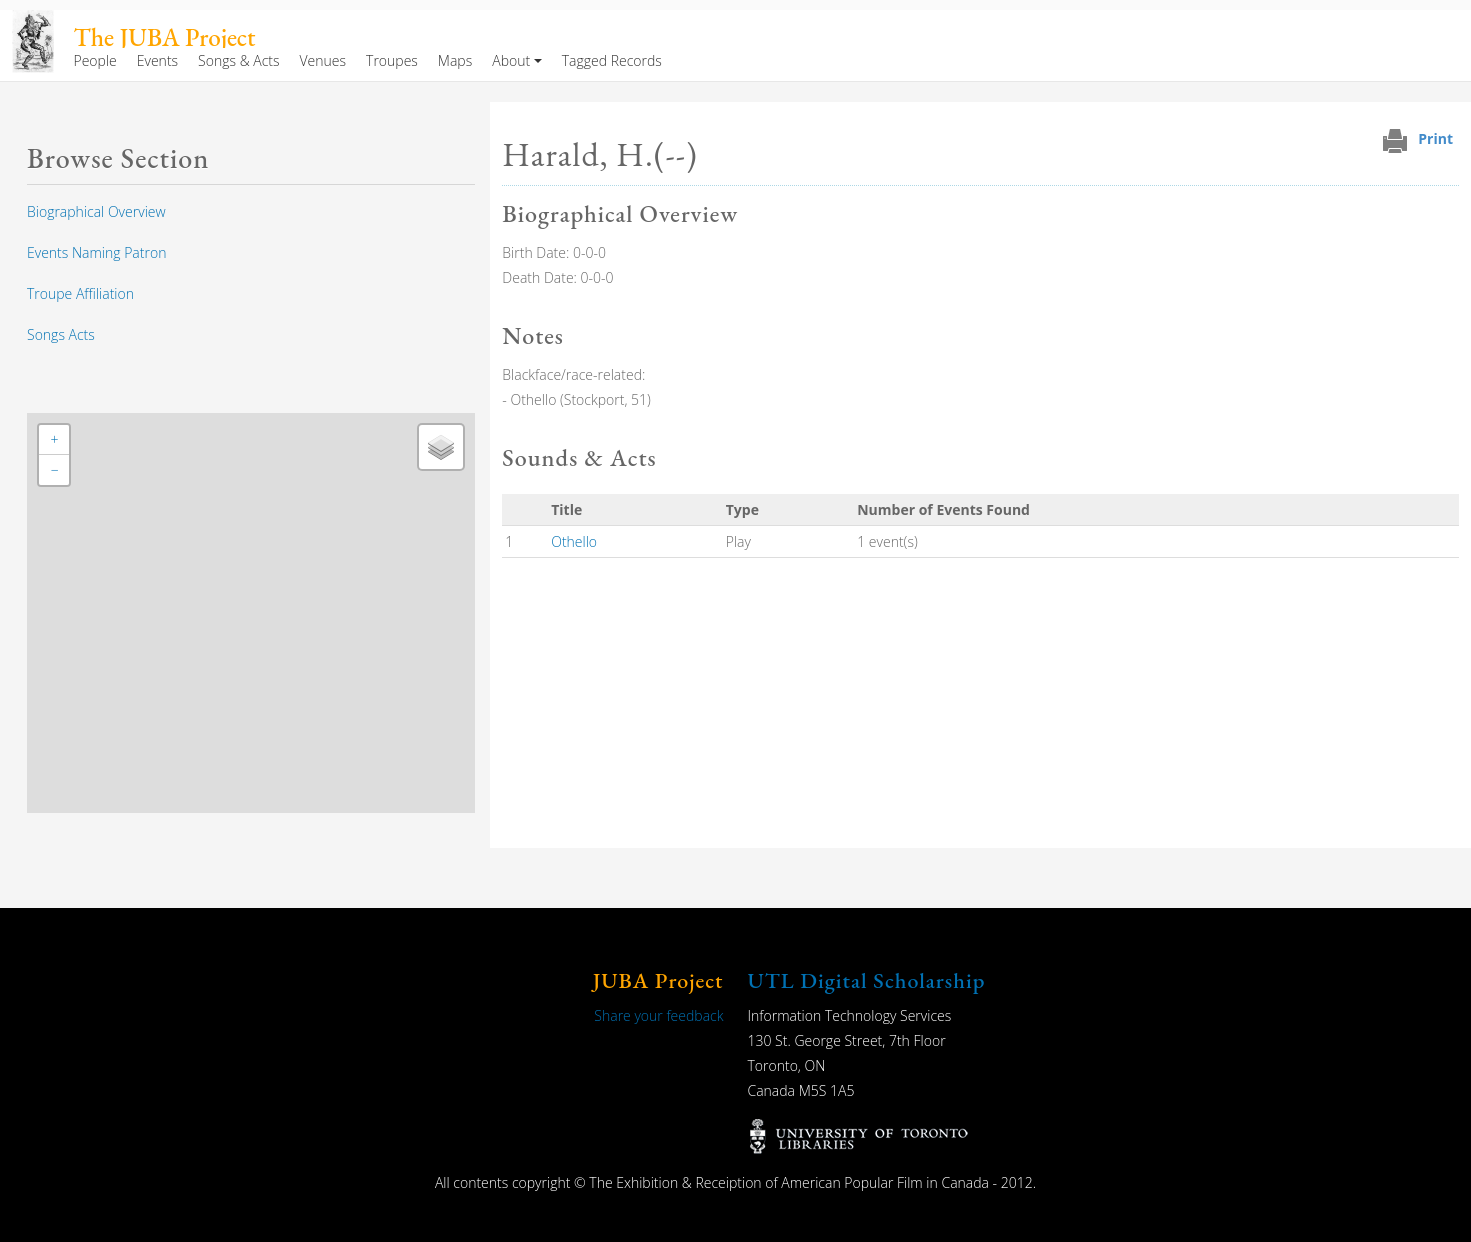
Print (1435, 138)
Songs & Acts (238, 60)
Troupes (392, 60)
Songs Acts (61, 334)
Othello (574, 541)
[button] (54, 440)
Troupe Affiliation (80, 293)
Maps (455, 60)
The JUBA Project (165, 37)
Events (157, 60)
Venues (323, 60)
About (511, 60)
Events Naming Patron (96, 252)
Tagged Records (612, 60)
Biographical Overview (96, 211)
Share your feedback (658, 1015)
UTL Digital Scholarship (867, 980)
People (94, 60)
